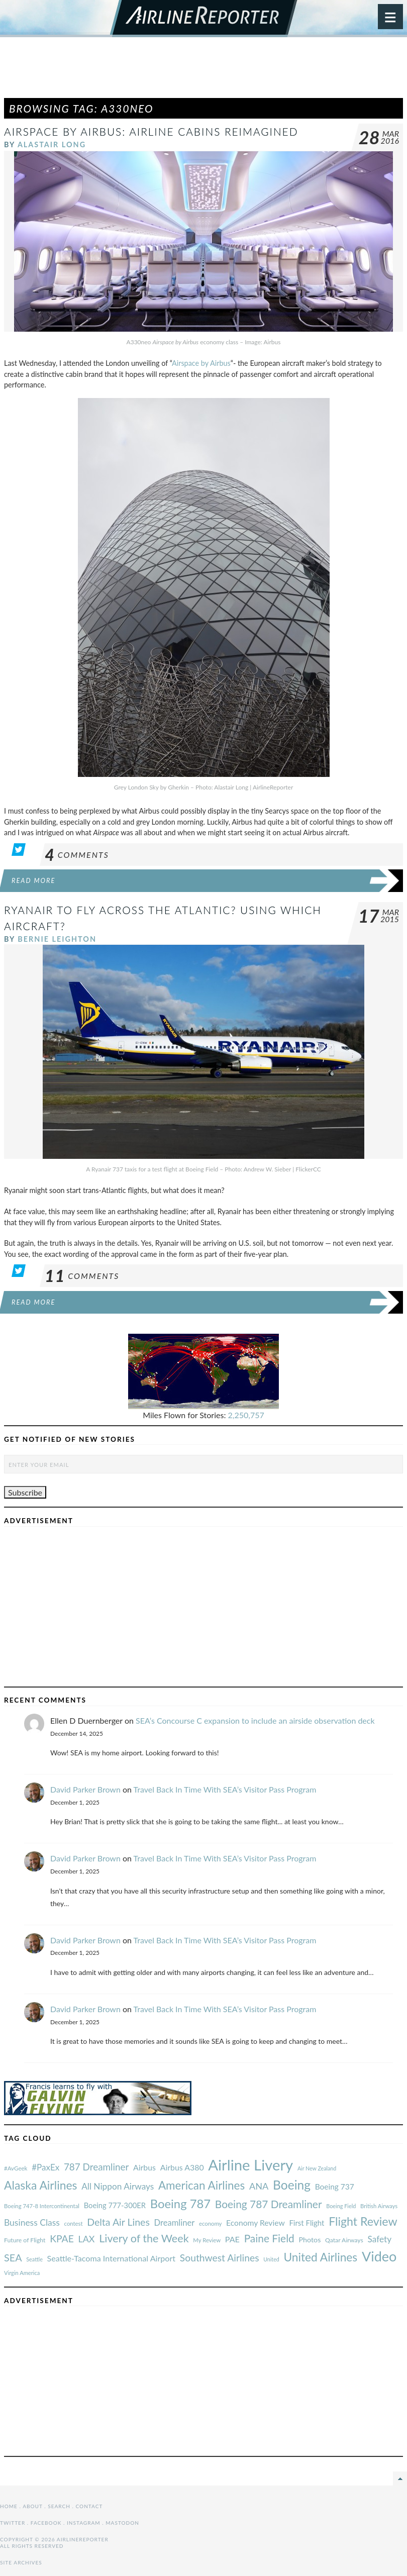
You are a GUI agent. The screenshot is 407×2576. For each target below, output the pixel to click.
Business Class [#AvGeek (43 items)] (32, 2222)
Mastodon (122, 2523)
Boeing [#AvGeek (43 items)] (292, 2184)
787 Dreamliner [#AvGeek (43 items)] (96, 2166)
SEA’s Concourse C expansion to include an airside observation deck (255, 1720)
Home (9, 2506)
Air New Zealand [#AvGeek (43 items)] (316, 2168)
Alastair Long (52, 144)
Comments (77, 854)
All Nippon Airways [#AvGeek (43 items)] (117, 2186)
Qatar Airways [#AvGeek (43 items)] (344, 2240)
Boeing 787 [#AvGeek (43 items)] (180, 2203)
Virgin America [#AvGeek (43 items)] (22, 2272)
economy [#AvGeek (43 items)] (210, 2223)
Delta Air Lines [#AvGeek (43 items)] (118, 2222)
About (32, 2506)
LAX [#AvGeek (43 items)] (86, 2238)
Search (59, 2506)
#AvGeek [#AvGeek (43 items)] (15, 2168)
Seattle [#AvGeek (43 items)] (34, 2259)
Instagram (83, 2523)
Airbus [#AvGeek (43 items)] (144, 2167)
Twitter (12, 2523)
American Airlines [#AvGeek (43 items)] (201, 2185)
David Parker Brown (85, 1789)
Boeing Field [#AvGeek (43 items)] (341, 2206)
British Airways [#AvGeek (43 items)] (378, 2206)
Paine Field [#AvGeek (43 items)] (269, 2238)
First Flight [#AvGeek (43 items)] (306, 2222)
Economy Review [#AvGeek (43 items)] (255, 2222)
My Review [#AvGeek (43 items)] (207, 2240)
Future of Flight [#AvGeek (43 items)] (25, 2240)
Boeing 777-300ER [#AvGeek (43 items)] (115, 2205)
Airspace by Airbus (201, 363)
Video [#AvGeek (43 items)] (379, 2256)
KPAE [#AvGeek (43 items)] (62, 2238)
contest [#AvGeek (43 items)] (73, 2223)
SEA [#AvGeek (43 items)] (13, 2257)
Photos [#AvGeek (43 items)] (309, 2239)
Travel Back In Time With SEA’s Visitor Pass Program (225, 1789)
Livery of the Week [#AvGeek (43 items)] (143, 2238)
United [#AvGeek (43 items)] (271, 2259)
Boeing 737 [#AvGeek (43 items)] (334, 2186)
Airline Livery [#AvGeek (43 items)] (250, 2164)
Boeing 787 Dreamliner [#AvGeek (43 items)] (268, 2204)
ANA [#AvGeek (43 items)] (258, 2186)
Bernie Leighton (57, 939)
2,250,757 (246, 1415)
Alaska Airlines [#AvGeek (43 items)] (40, 2185)
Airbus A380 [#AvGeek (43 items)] (182, 2167)
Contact (89, 2506)
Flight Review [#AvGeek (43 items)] (363, 2221)
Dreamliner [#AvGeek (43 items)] (174, 2223)
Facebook (46, 2523)
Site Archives (21, 2562)
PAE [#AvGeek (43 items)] (232, 2239)
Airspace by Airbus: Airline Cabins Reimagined (151, 131)
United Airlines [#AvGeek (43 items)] (320, 2257)
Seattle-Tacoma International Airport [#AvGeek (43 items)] (111, 2258)
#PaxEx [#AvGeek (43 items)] (45, 2167)
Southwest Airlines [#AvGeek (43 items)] (219, 2257)
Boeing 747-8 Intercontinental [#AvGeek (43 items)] (41, 2206)
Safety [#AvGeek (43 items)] (379, 2239)
